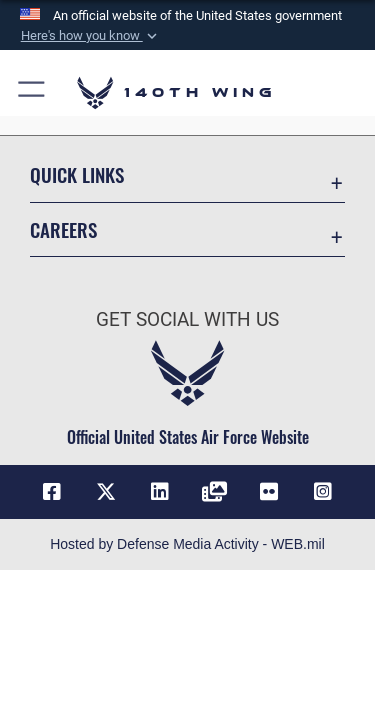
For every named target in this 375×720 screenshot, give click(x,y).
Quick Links (77, 174)
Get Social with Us (187, 319)
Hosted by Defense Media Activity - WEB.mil (187, 544)
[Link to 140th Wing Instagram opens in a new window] (323, 492)
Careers (63, 229)
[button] (90, 36)
